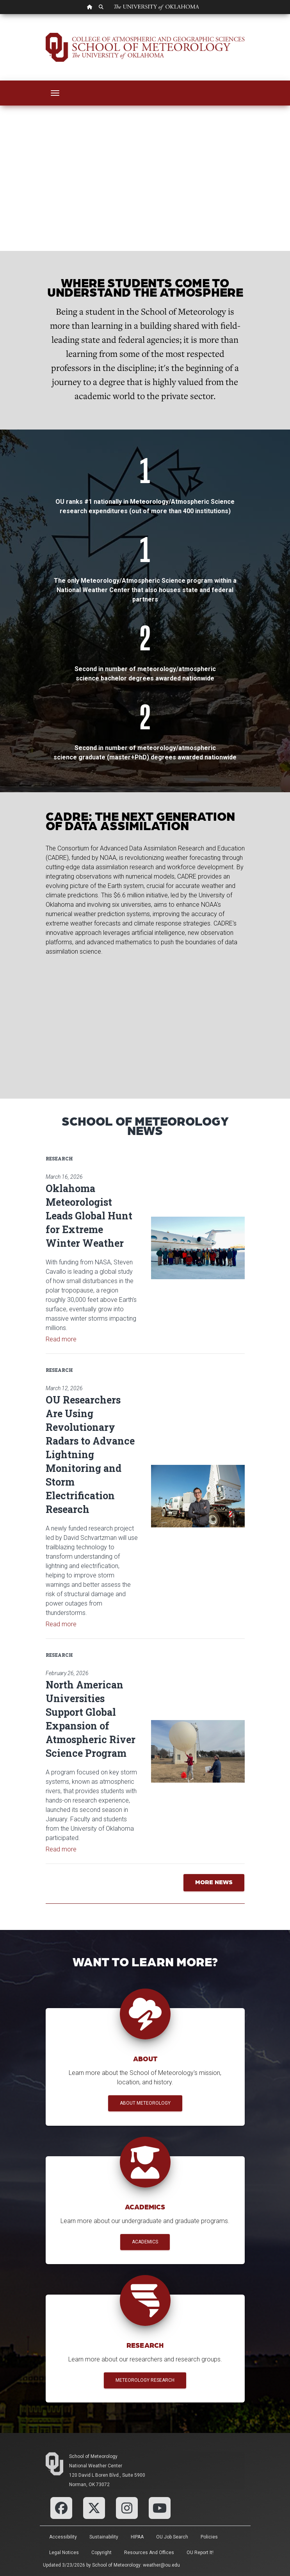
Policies (209, 2537)
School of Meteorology (93, 2456)
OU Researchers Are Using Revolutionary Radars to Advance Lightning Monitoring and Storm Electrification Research (90, 1454)
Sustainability (103, 2537)
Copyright (101, 2552)
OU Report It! (200, 2552)
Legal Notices (64, 2552)
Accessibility (63, 2537)
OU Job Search (172, 2537)
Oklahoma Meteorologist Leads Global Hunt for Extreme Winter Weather (89, 1216)
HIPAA (137, 2537)
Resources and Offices (149, 2552)
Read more (61, 1339)
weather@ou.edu (161, 2565)
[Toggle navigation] (55, 93)
